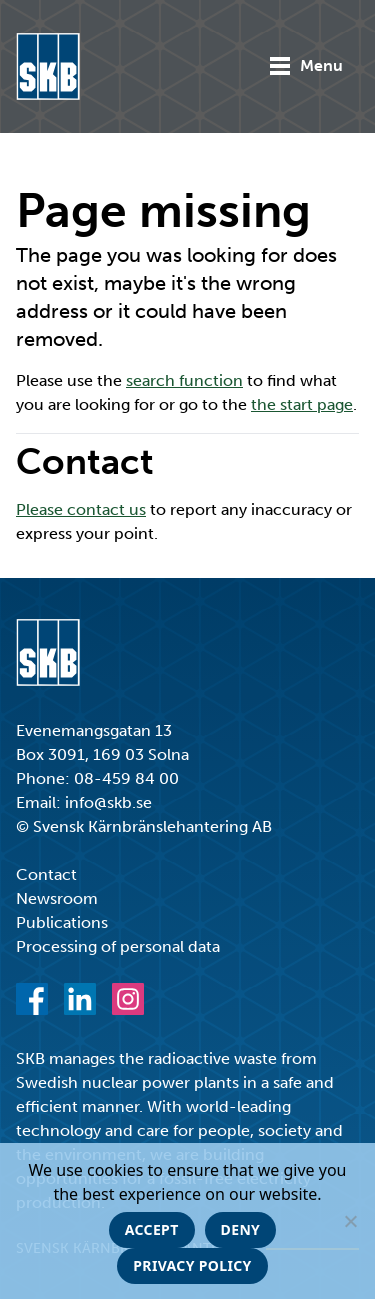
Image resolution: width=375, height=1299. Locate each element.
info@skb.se (108, 802)
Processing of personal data (118, 946)
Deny (241, 1229)
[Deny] (350, 1221)
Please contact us (81, 509)
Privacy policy (192, 1265)
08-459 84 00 (126, 778)
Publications (62, 922)
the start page (302, 404)
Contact (46, 874)
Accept (152, 1229)
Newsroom (57, 898)
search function (184, 380)
